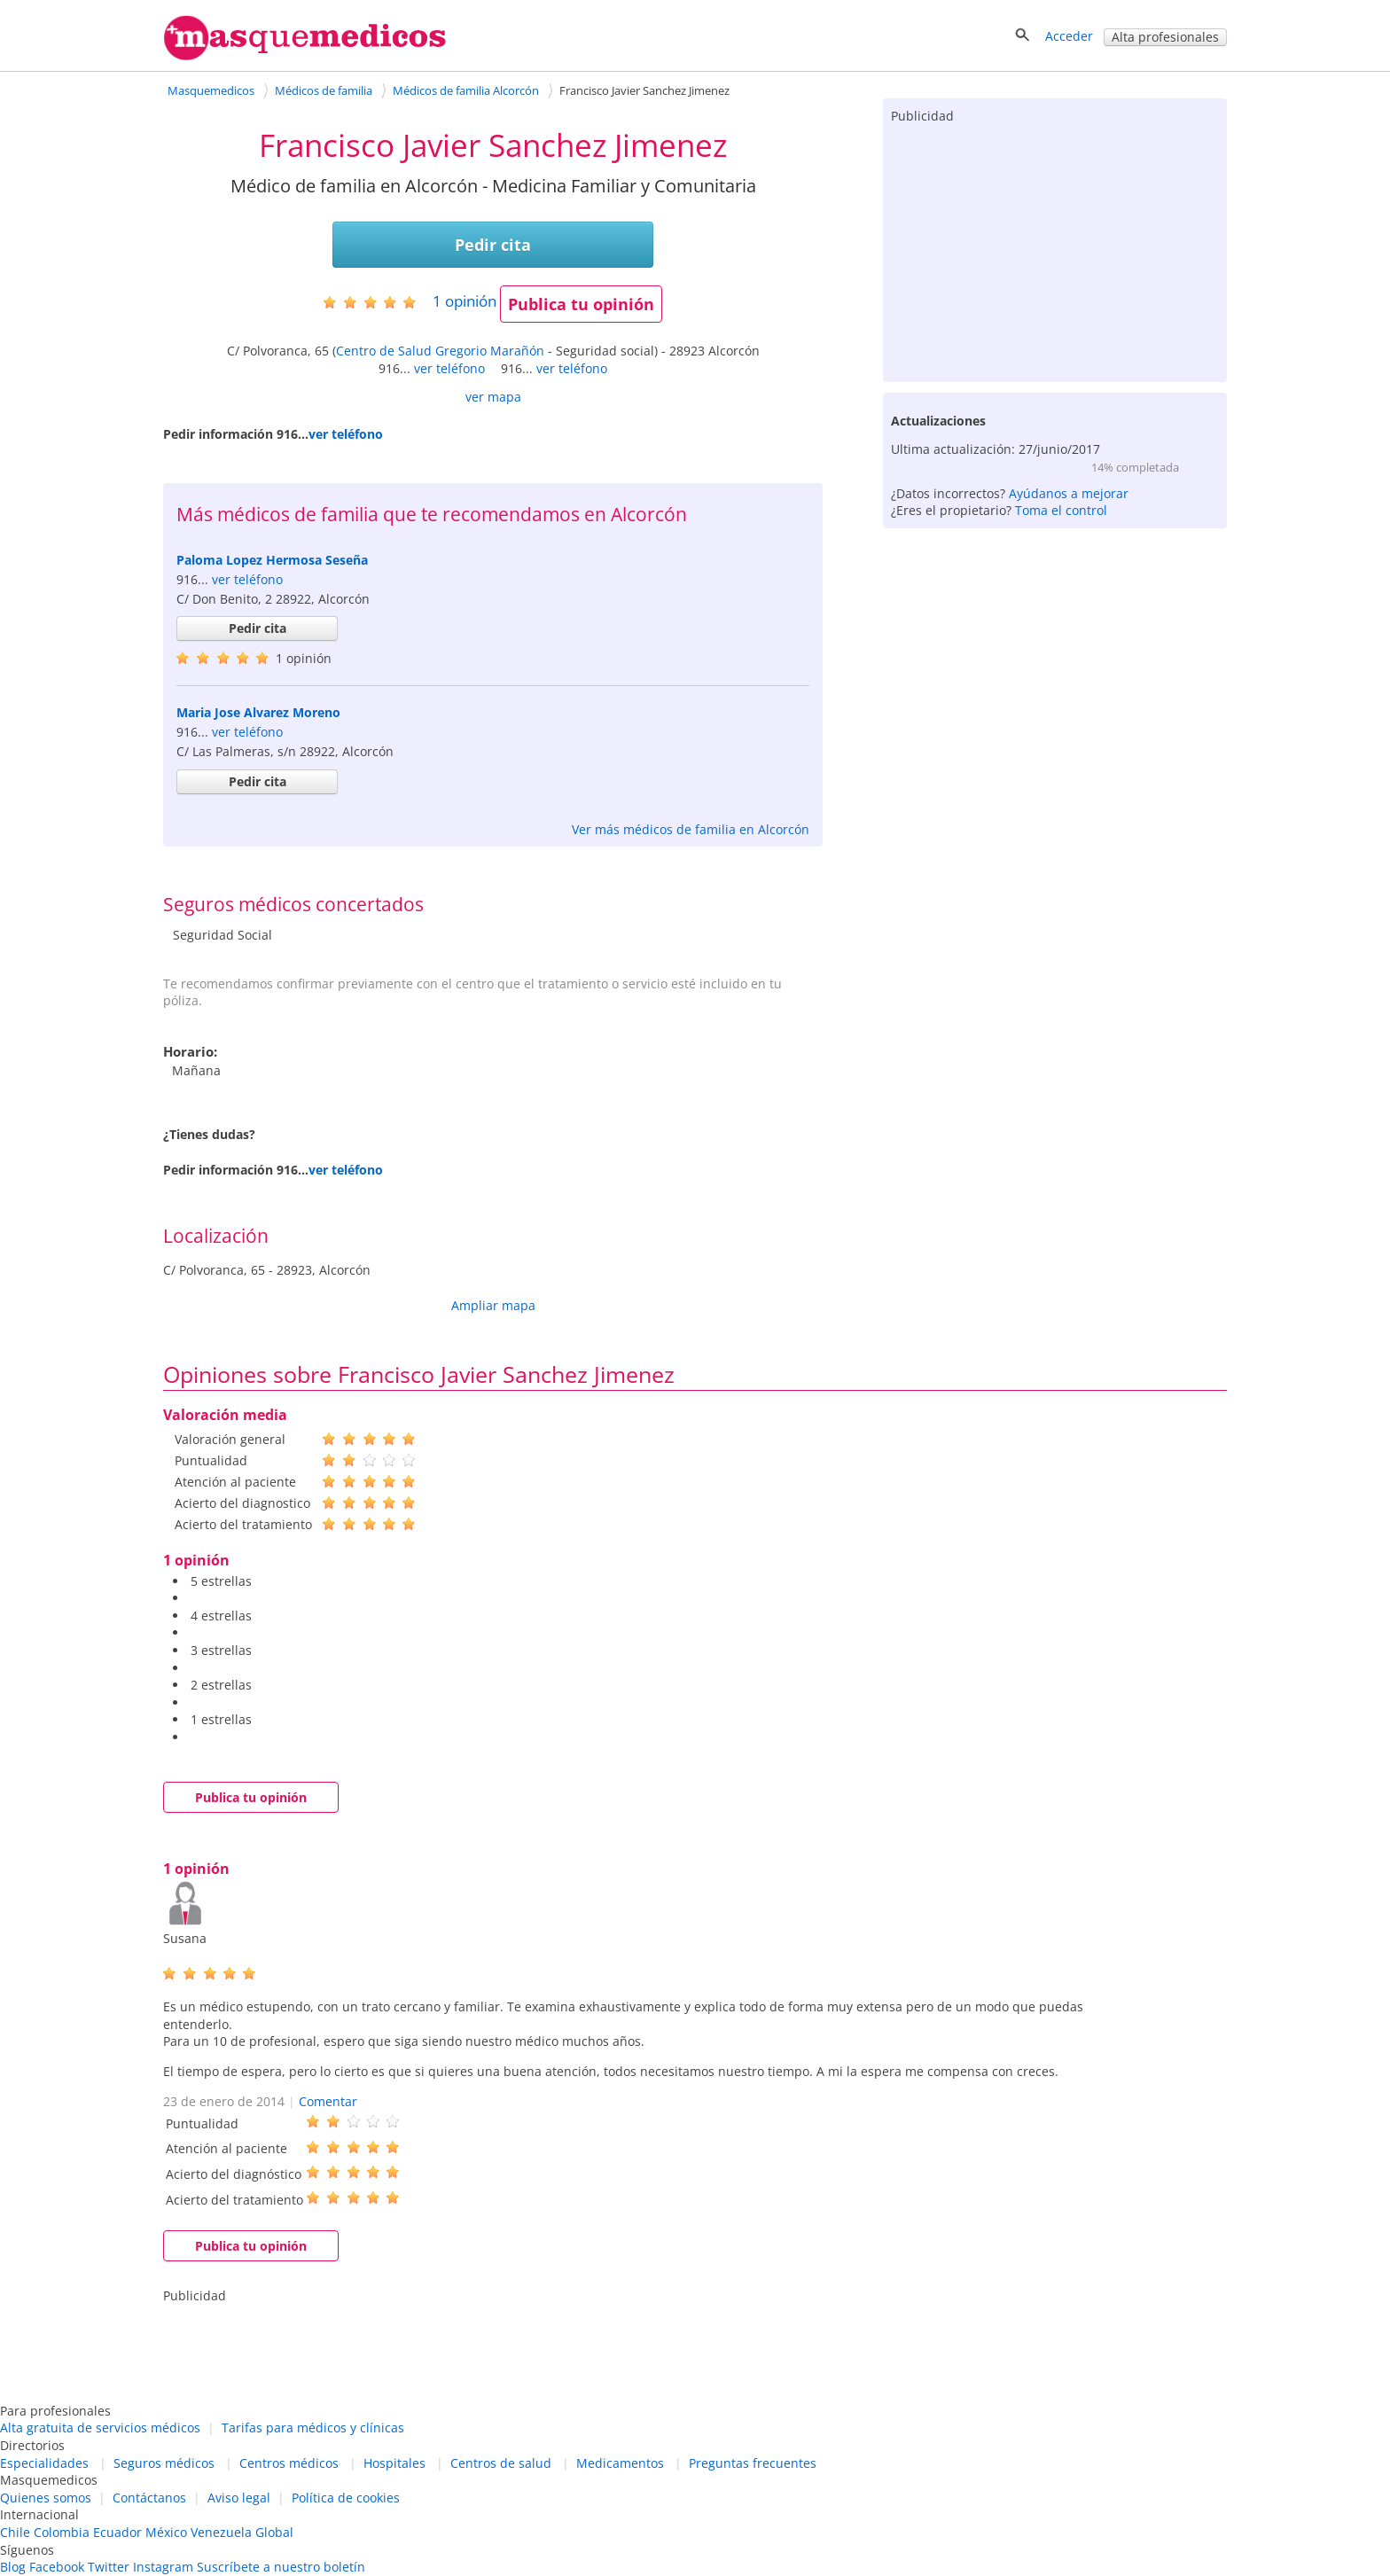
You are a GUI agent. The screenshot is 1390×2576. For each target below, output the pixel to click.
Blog (13, 2566)
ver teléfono (449, 368)
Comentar (328, 2101)
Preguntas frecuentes (752, 2463)
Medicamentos (620, 2463)
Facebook (56, 2566)
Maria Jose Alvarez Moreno (258, 712)
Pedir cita (493, 244)
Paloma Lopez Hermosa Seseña (272, 559)
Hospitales (394, 2463)
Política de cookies (346, 2497)
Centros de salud (500, 2463)
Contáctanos (149, 2497)
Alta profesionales (1165, 36)
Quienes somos (45, 2497)
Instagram (163, 2566)
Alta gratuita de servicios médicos (100, 2427)
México (166, 2532)
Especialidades (44, 2463)
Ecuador (117, 2532)
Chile (15, 2532)
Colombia (62, 2532)
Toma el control (1061, 510)
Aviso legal (238, 2497)
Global (274, 2532)
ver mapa (493, 396)
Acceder (1069, 35)
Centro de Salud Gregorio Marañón (440, 350)
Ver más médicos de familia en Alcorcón (690, 829)
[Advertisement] (1055, 249)
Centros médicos (289, 2463)
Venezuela (221, 2532)
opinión (464, 301)
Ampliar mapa (493, 1305)
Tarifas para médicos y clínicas (313, 2427)
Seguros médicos (164, 2463)
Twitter (108, 2566)
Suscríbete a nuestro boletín (281, 2566)
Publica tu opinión (581, 304)
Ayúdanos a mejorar (1068, 493)
